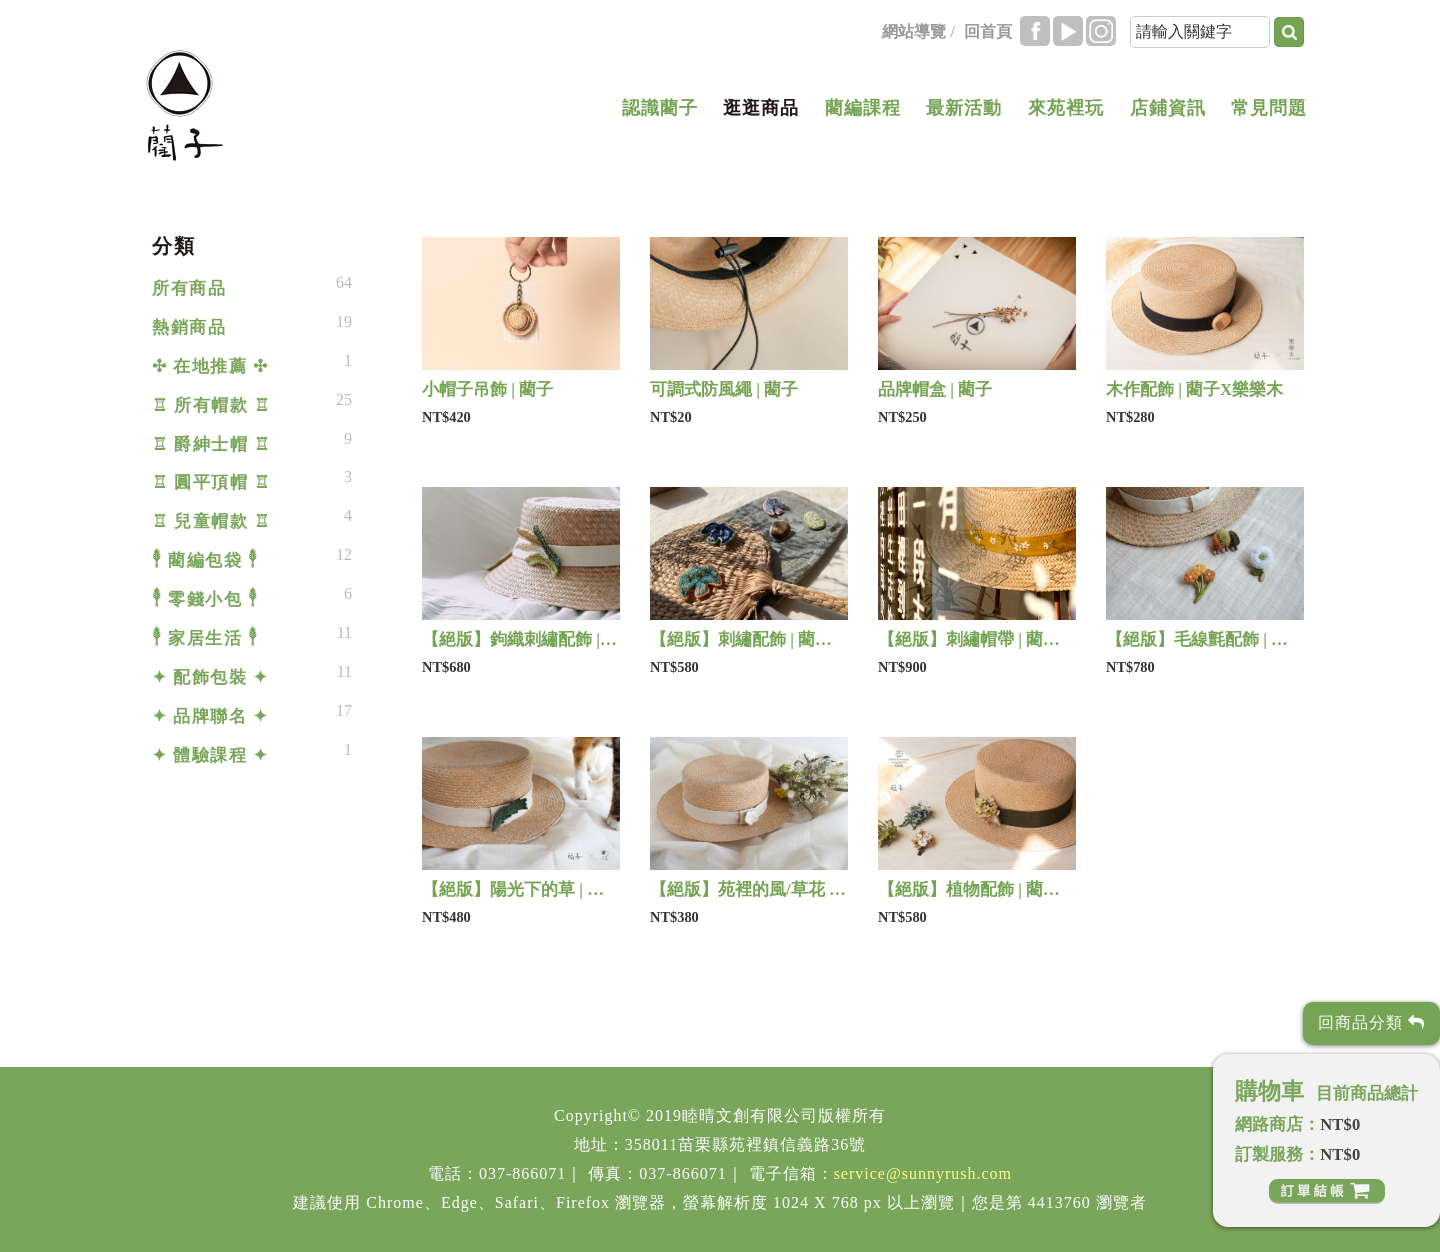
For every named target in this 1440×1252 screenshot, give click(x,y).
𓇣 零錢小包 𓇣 (205, 599)
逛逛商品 (761, 108)
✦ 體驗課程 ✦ (210, 755)
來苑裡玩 (1066, 108)
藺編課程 (863, 108)
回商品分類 (1371, 1022)
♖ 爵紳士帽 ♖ (211, 444)
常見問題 (1269, 108)
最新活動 (964, 108)
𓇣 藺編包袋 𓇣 (205, 560)
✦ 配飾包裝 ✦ (210, 677)
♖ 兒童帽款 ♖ (211, 521)
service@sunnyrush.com (923, 1173)
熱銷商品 (189, 327)
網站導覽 (914, 31)
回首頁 (988, 31)
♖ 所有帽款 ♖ (211, 405)
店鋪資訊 (1168, 108)
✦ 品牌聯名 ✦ (210, 716)
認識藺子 (660, 108)
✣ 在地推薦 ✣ (210, 366)
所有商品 (189, 288)
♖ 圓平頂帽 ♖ (211, 482)
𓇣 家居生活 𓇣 (205, 638)
